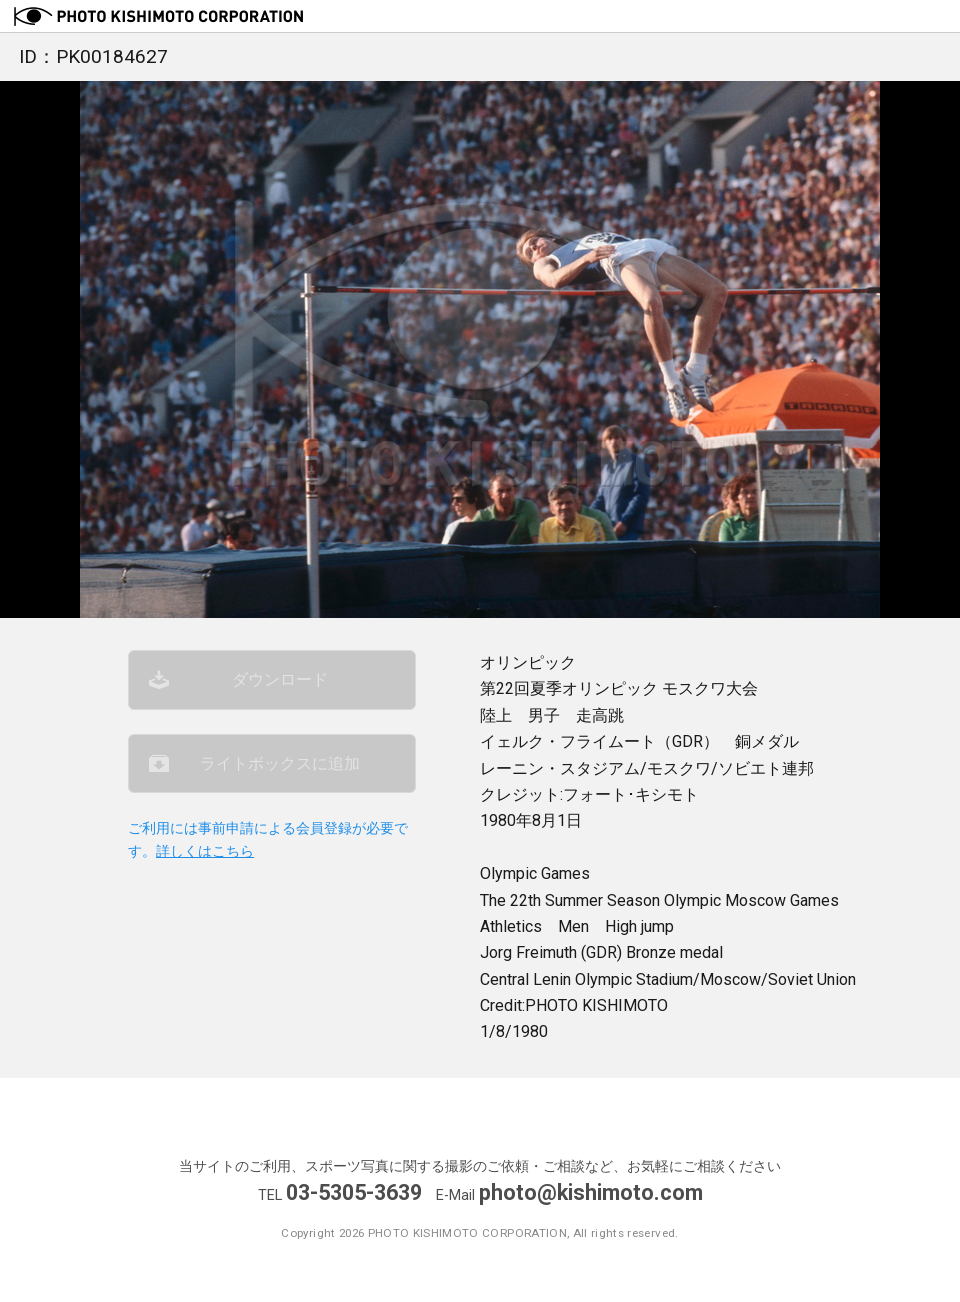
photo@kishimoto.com (591, 1192)
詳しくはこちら (205, 851)
